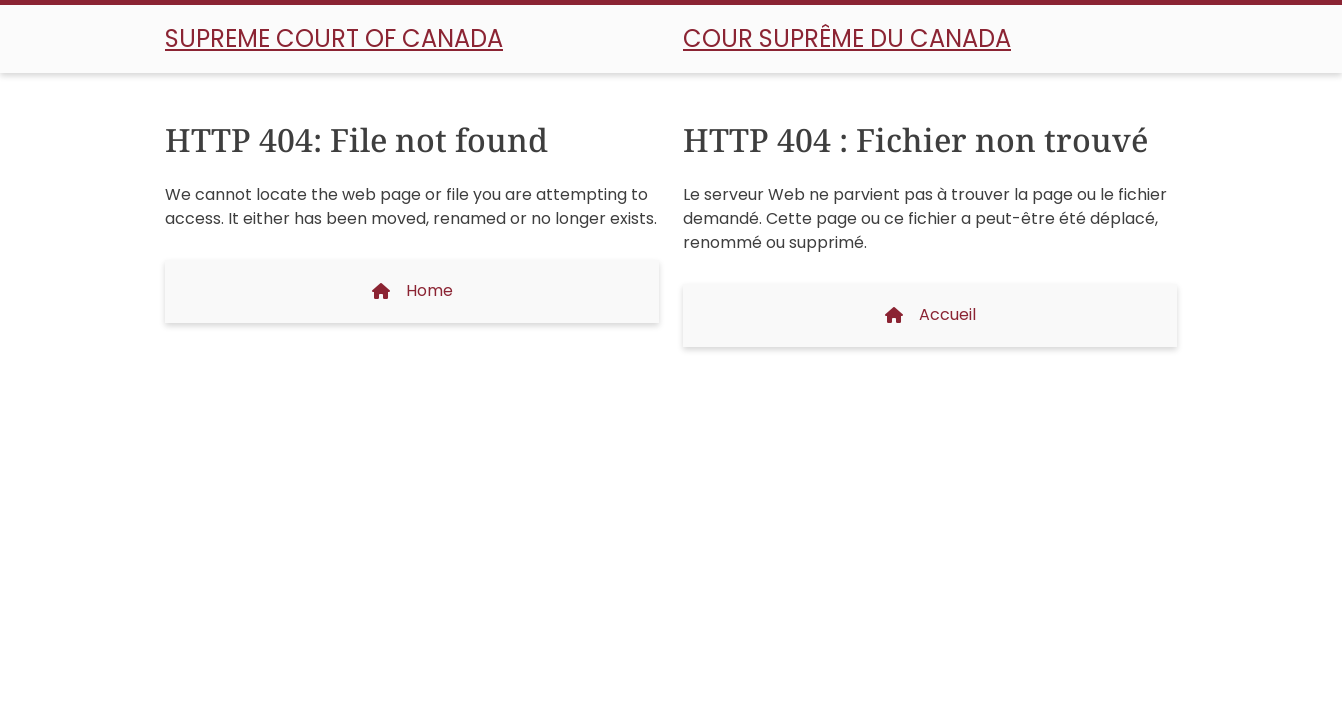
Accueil (930, 314)
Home (412, 290)
